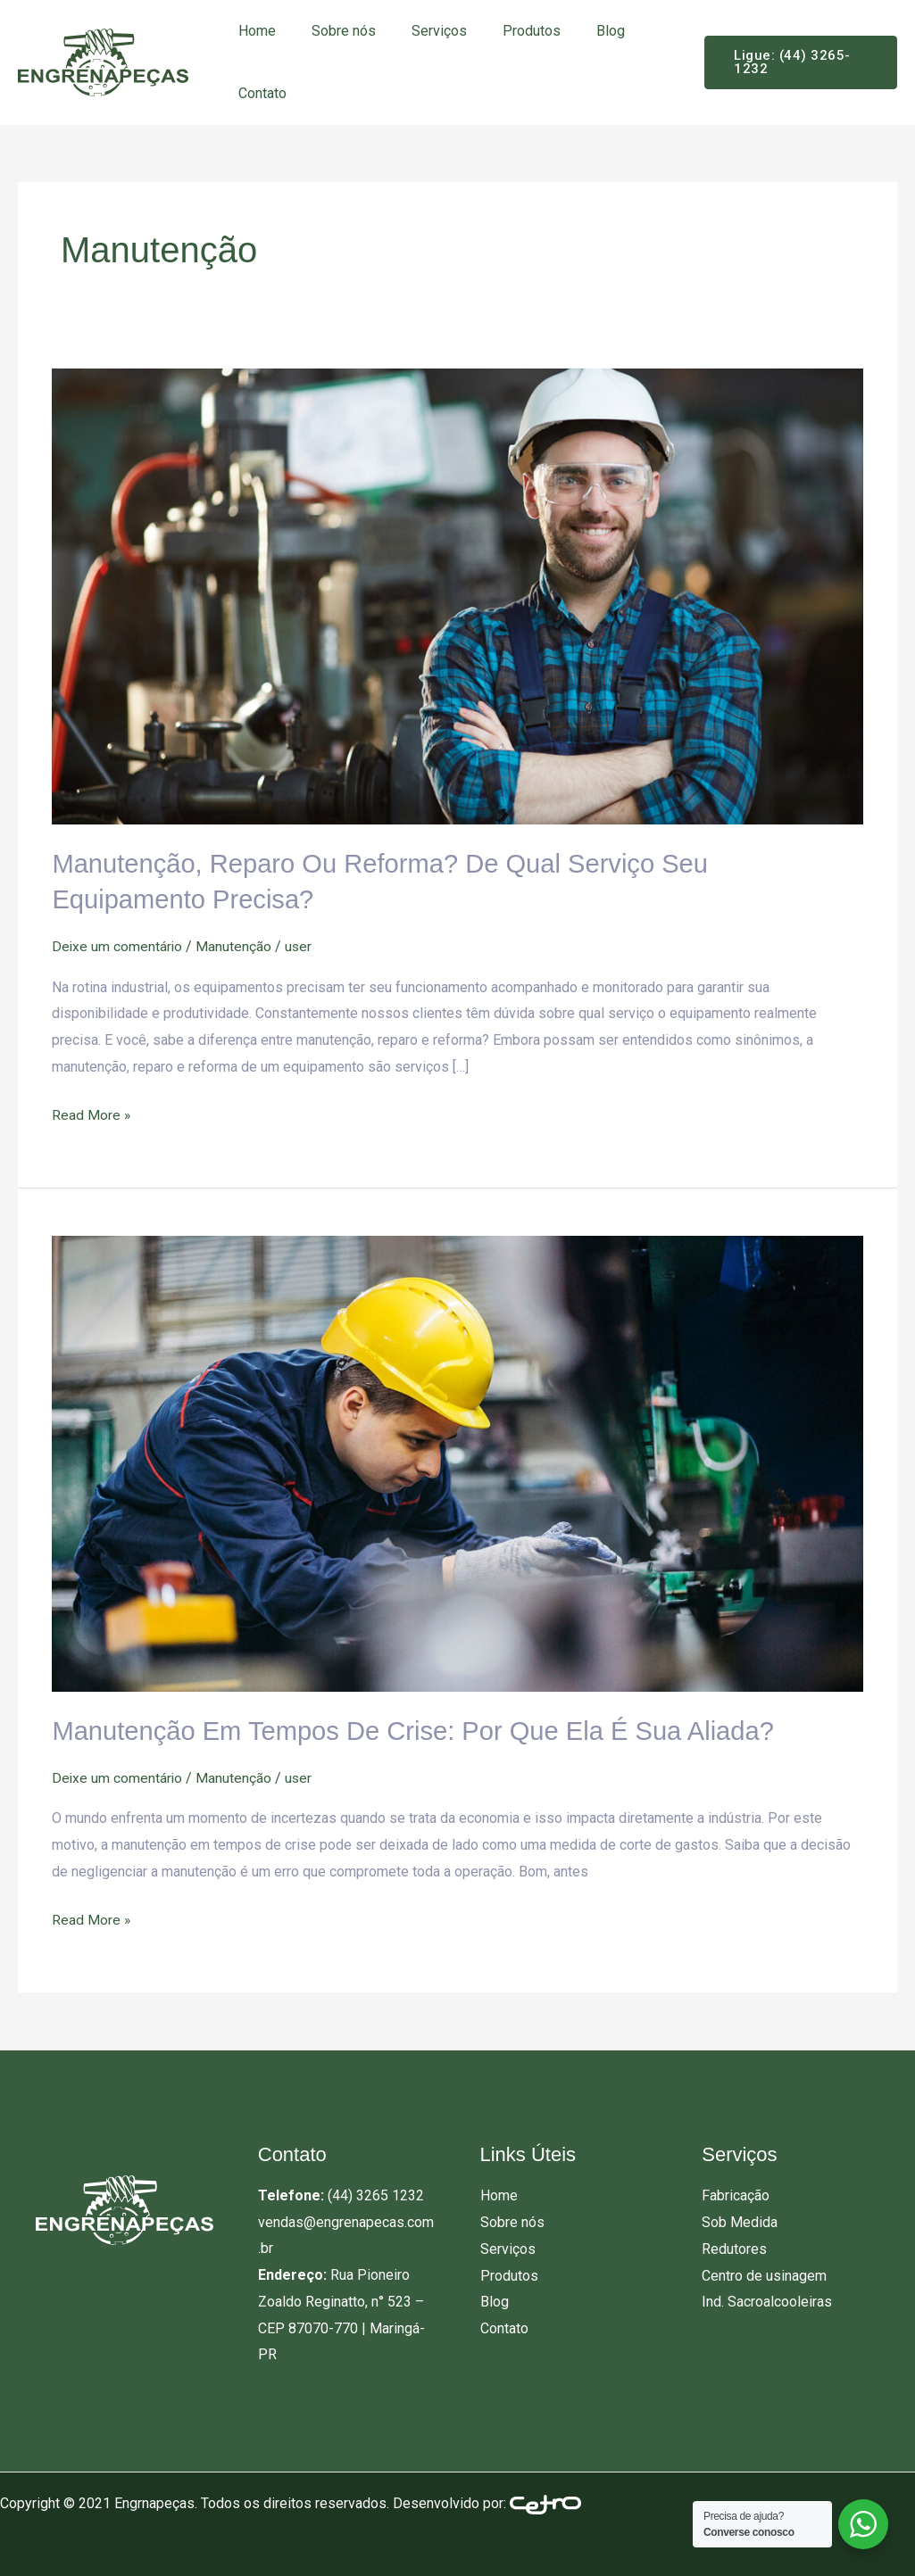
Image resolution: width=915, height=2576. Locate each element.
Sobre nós (333, 30)
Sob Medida (740, 2218)
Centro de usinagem (764, 2272)
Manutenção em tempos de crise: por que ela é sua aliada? (423, 1729)
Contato (259, 93)
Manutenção (235, 944)
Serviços (421, 30)
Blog (578, 30)
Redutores (734, 2245)
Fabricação (735, 2192)
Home (253, 30)
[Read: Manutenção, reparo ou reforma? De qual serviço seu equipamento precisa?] (457, 595)
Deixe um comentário (118, 944)
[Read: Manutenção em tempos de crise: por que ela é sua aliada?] (457, 1461)
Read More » (91, 1110)
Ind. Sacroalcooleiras (767, 2298)
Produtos (507, 30)
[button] (794, 62)
